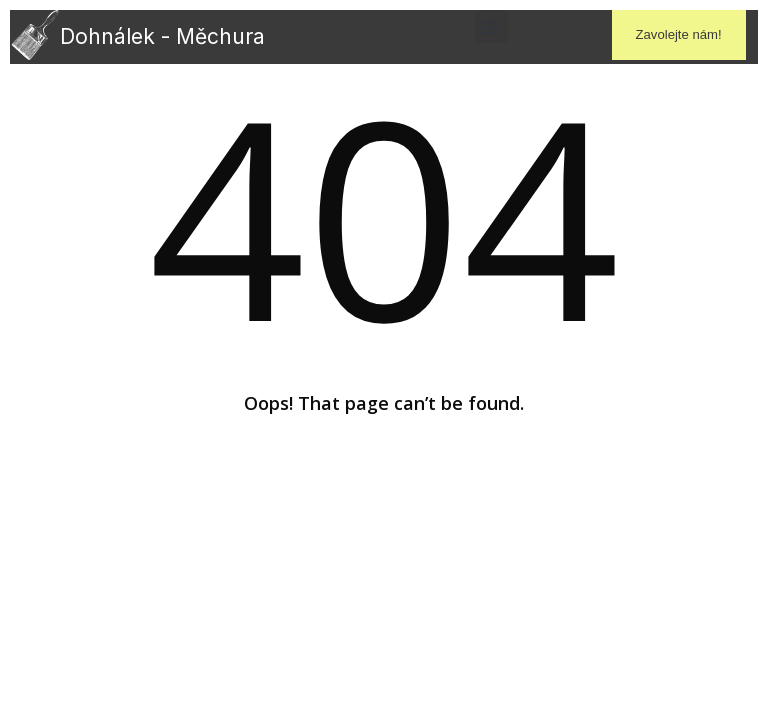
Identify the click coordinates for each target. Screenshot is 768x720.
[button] (491, 26)
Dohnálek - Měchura (162, 36)
